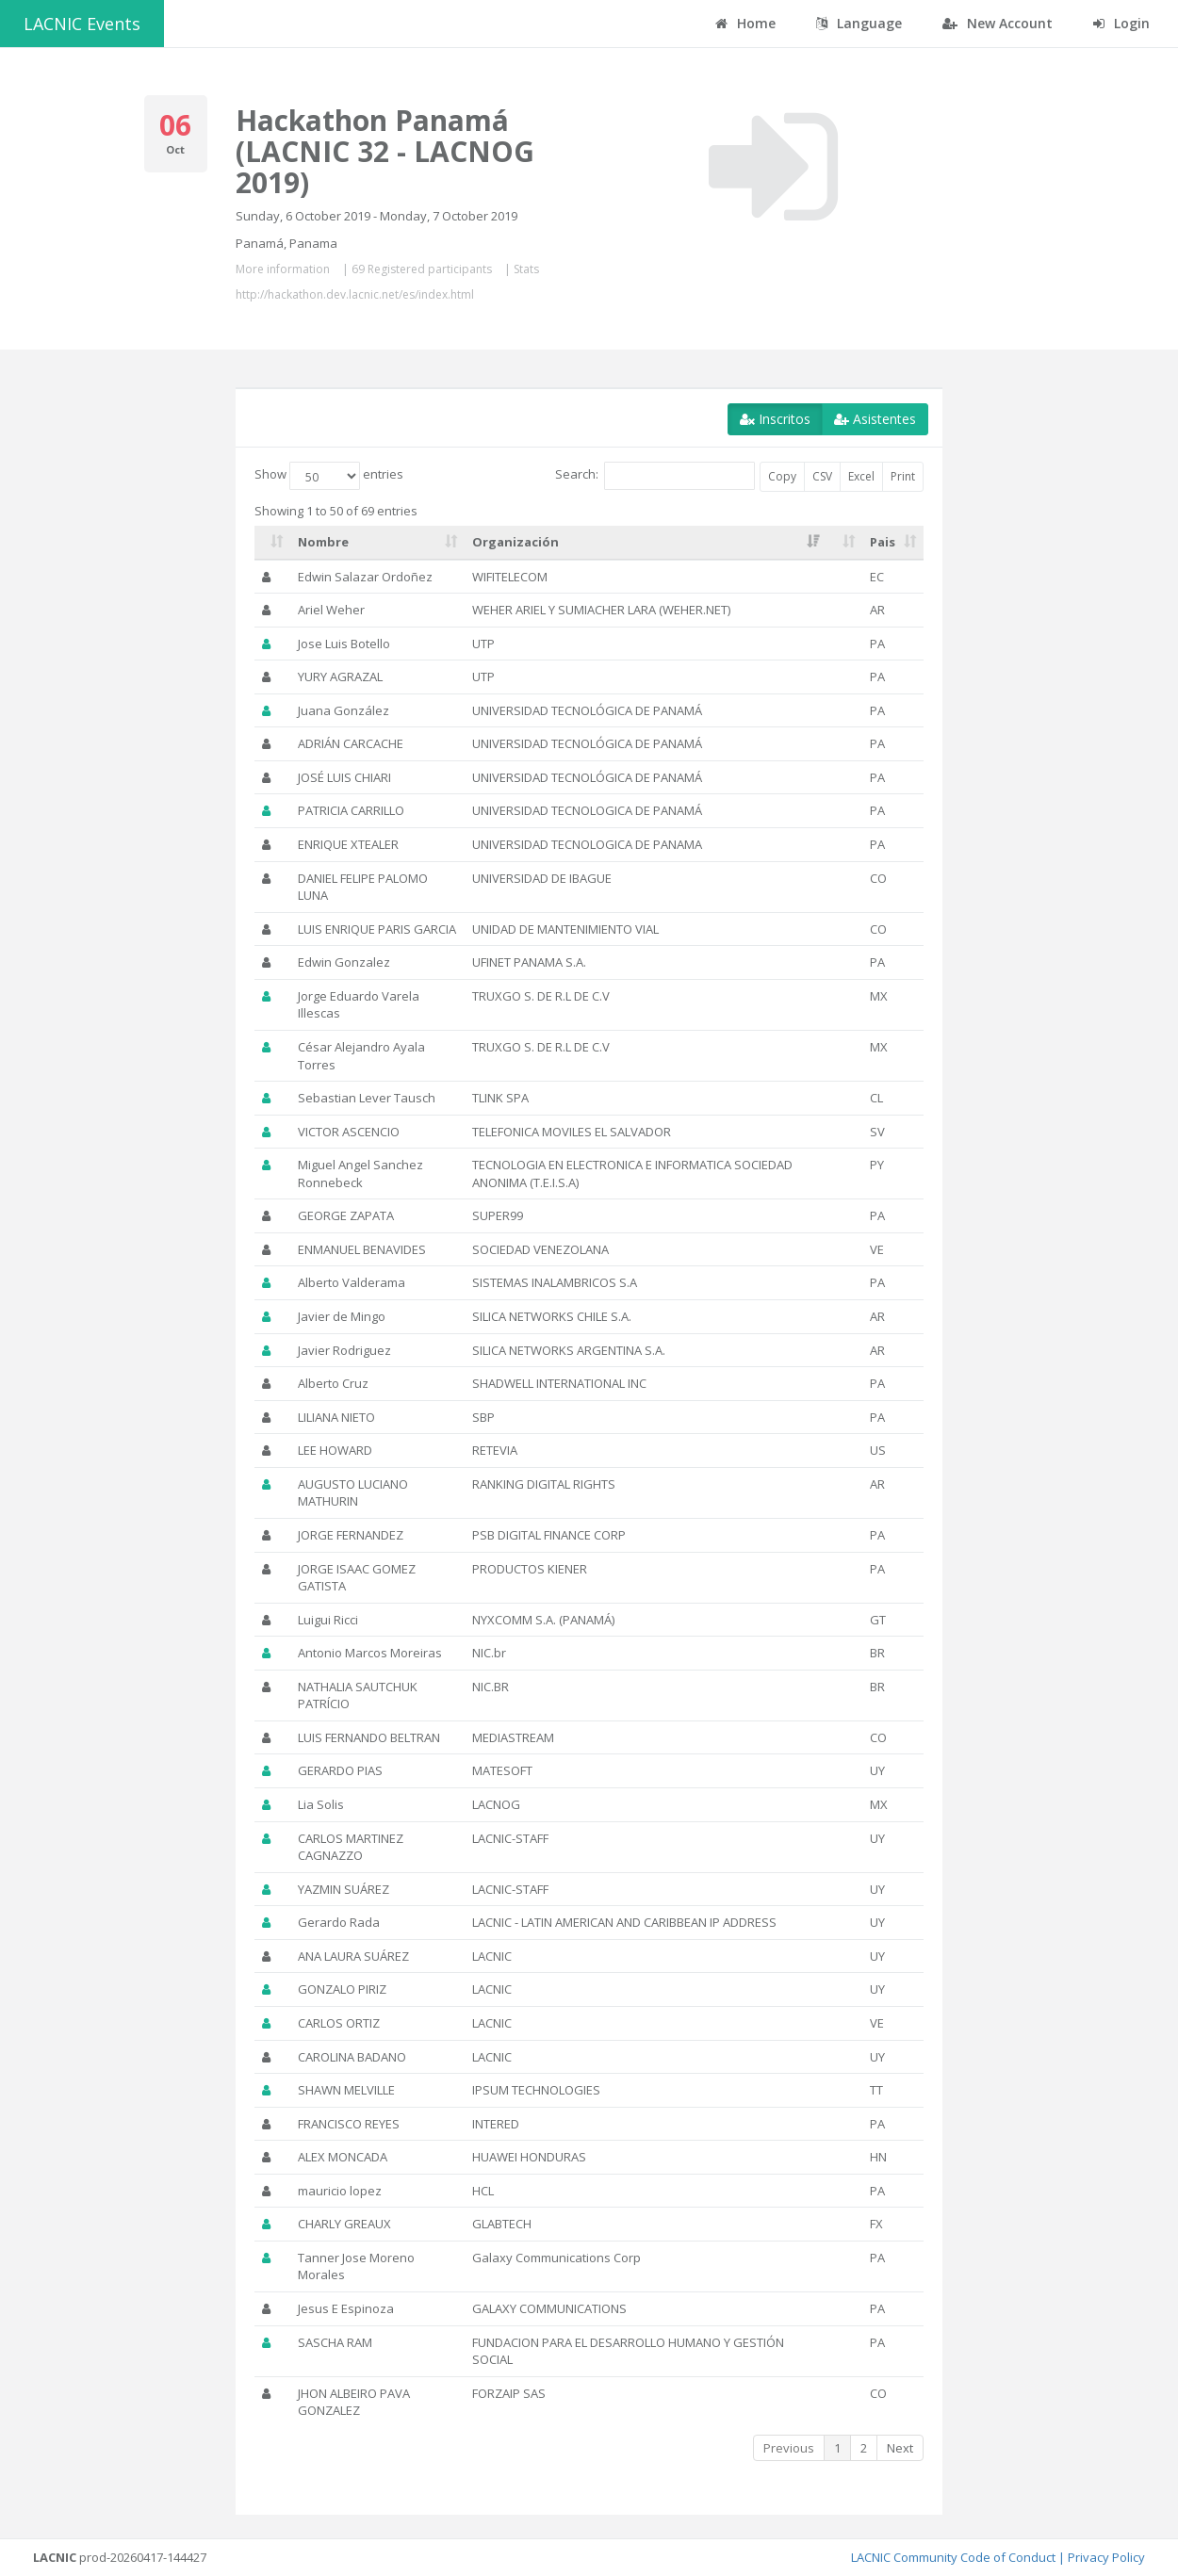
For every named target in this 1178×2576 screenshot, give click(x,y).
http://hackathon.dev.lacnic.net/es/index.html (355, 294)
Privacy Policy (1106, 2557)
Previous (788, 2447)
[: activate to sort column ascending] (272, 543)
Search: (655, 476)
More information (283, 269)
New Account (997, 23)
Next (900, 2447)
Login (1121, 23)
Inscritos (775, 419)
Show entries (328, 476)
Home (745, 23)
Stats (526, 269)
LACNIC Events (82, 23)
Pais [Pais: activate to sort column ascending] (882, 541)
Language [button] (859, 23)
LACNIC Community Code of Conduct (953, 2557)
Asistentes (875, 419)
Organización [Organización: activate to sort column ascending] (515, 541)
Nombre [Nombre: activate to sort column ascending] (323, 541)
